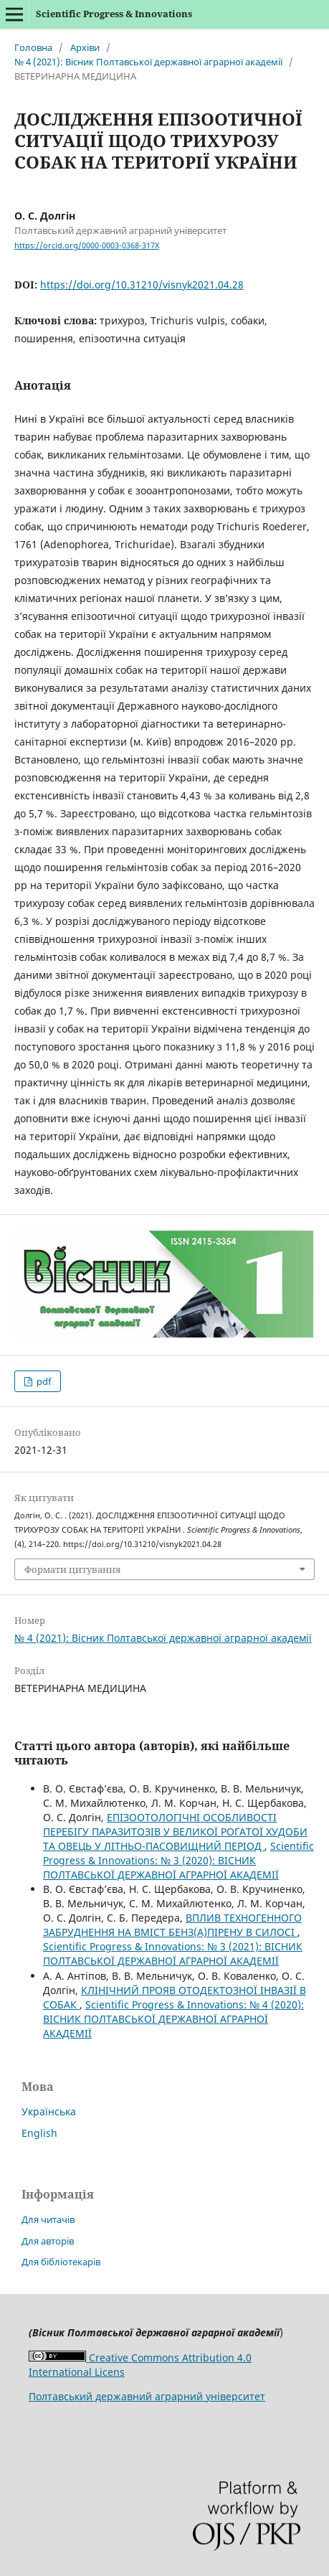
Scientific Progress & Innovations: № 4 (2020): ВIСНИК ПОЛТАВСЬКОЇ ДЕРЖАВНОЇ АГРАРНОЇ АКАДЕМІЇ (173, 2019)
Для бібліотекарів (61, 2261)
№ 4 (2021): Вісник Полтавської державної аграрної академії (148, 61)
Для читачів (48, 2219)
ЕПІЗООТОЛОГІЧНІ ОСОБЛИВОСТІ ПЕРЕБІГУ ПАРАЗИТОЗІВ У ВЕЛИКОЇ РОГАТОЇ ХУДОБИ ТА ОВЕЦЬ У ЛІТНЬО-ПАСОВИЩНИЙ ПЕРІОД (175, 1831)
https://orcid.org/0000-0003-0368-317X (86, 245)
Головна (33, 47)
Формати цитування (72, 1569)
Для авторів (48, 2240)
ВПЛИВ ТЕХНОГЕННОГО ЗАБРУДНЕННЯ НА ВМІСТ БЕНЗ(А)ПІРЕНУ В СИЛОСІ (172, 1925)
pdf (42, 1381)
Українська (49, 2111)
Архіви (85, 47)
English (39, 2133)
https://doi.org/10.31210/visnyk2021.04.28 (142, 284)
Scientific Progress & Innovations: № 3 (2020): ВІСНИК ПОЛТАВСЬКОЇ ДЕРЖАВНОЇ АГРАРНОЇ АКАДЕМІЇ (178, 1860)
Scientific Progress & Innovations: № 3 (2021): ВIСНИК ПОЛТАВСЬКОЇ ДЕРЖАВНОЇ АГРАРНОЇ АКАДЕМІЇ (172, 1954)
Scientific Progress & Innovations (114, 13)
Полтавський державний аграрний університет (147, 2396)
